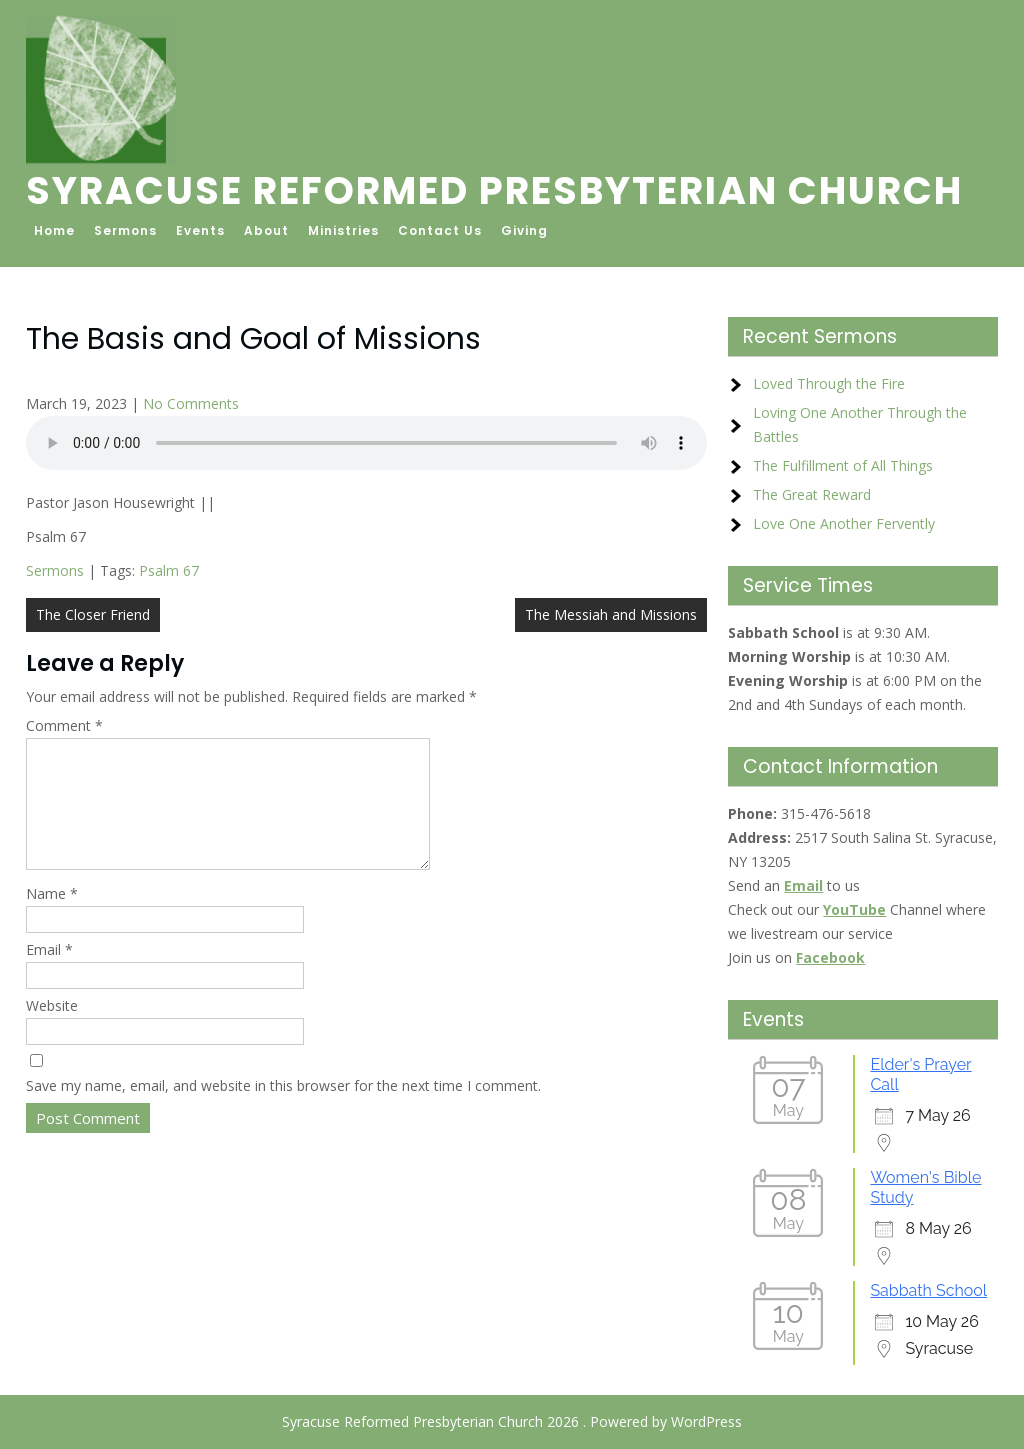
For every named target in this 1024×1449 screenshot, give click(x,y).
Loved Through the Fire (829, 383)
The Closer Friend (93, 614)
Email (49, 973)
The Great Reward (812, 494)
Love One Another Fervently (844, 523)
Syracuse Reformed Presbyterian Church (494, 190)
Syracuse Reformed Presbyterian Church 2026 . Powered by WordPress (512, 1421)
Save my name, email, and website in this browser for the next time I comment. (283, 1109)
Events (200, 230)
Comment (64, 725)
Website (52, 1029)
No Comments (191, 403)
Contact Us (440, 230)
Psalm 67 (169, 570)
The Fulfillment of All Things (843, 465)
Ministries (343, 230)
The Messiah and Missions (611, 614)
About (266, 230)
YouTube (854, 909)
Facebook (830, 957)
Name (52, 917)
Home (54, 230)
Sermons (125, 230)
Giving (524, 230)
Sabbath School (928, 1290)
